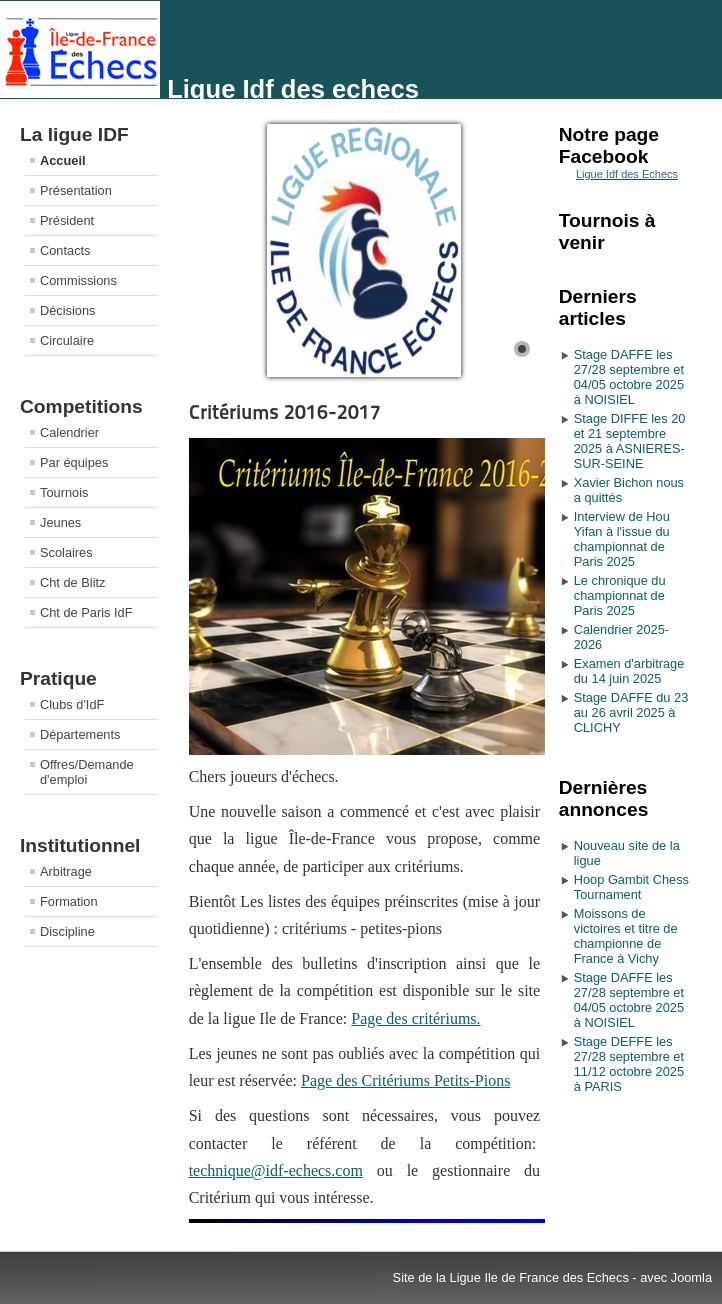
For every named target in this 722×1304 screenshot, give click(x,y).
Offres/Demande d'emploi (87, 772)
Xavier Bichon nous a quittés (629, 490)
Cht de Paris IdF (86, 612)
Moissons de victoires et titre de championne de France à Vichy (626, 936)
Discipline (67, 931)
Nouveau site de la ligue (627, 853)
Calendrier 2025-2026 (621, 637)
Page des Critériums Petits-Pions (405, 1080)
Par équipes (74, 462)
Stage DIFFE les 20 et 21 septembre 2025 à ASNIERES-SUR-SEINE (630, 441)
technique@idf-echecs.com (276, 1170)
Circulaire (67, 340)
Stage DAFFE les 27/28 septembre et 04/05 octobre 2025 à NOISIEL (629, 377)
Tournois (64, 492)
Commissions (78, 280)
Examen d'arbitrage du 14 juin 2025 (629, 671)
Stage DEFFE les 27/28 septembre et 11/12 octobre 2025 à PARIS (629, 1064)
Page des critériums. (415, 1018)
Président (67, 220)
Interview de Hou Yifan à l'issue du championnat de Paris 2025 (622, 539)
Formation (69, 901)
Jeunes (60, 522)
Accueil (63, 160)
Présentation (76, 190)
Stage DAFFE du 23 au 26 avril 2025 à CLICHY (631, 712)
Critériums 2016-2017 (285, 412)
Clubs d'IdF (72, 704)
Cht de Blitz (72, 582)
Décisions (67, 310)
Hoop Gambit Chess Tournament (631, 887)
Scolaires (66, 552)
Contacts (65, 250)
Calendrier (69, 432)
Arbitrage (66, 871)
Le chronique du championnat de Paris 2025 (620, 595)
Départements (80, 734)
